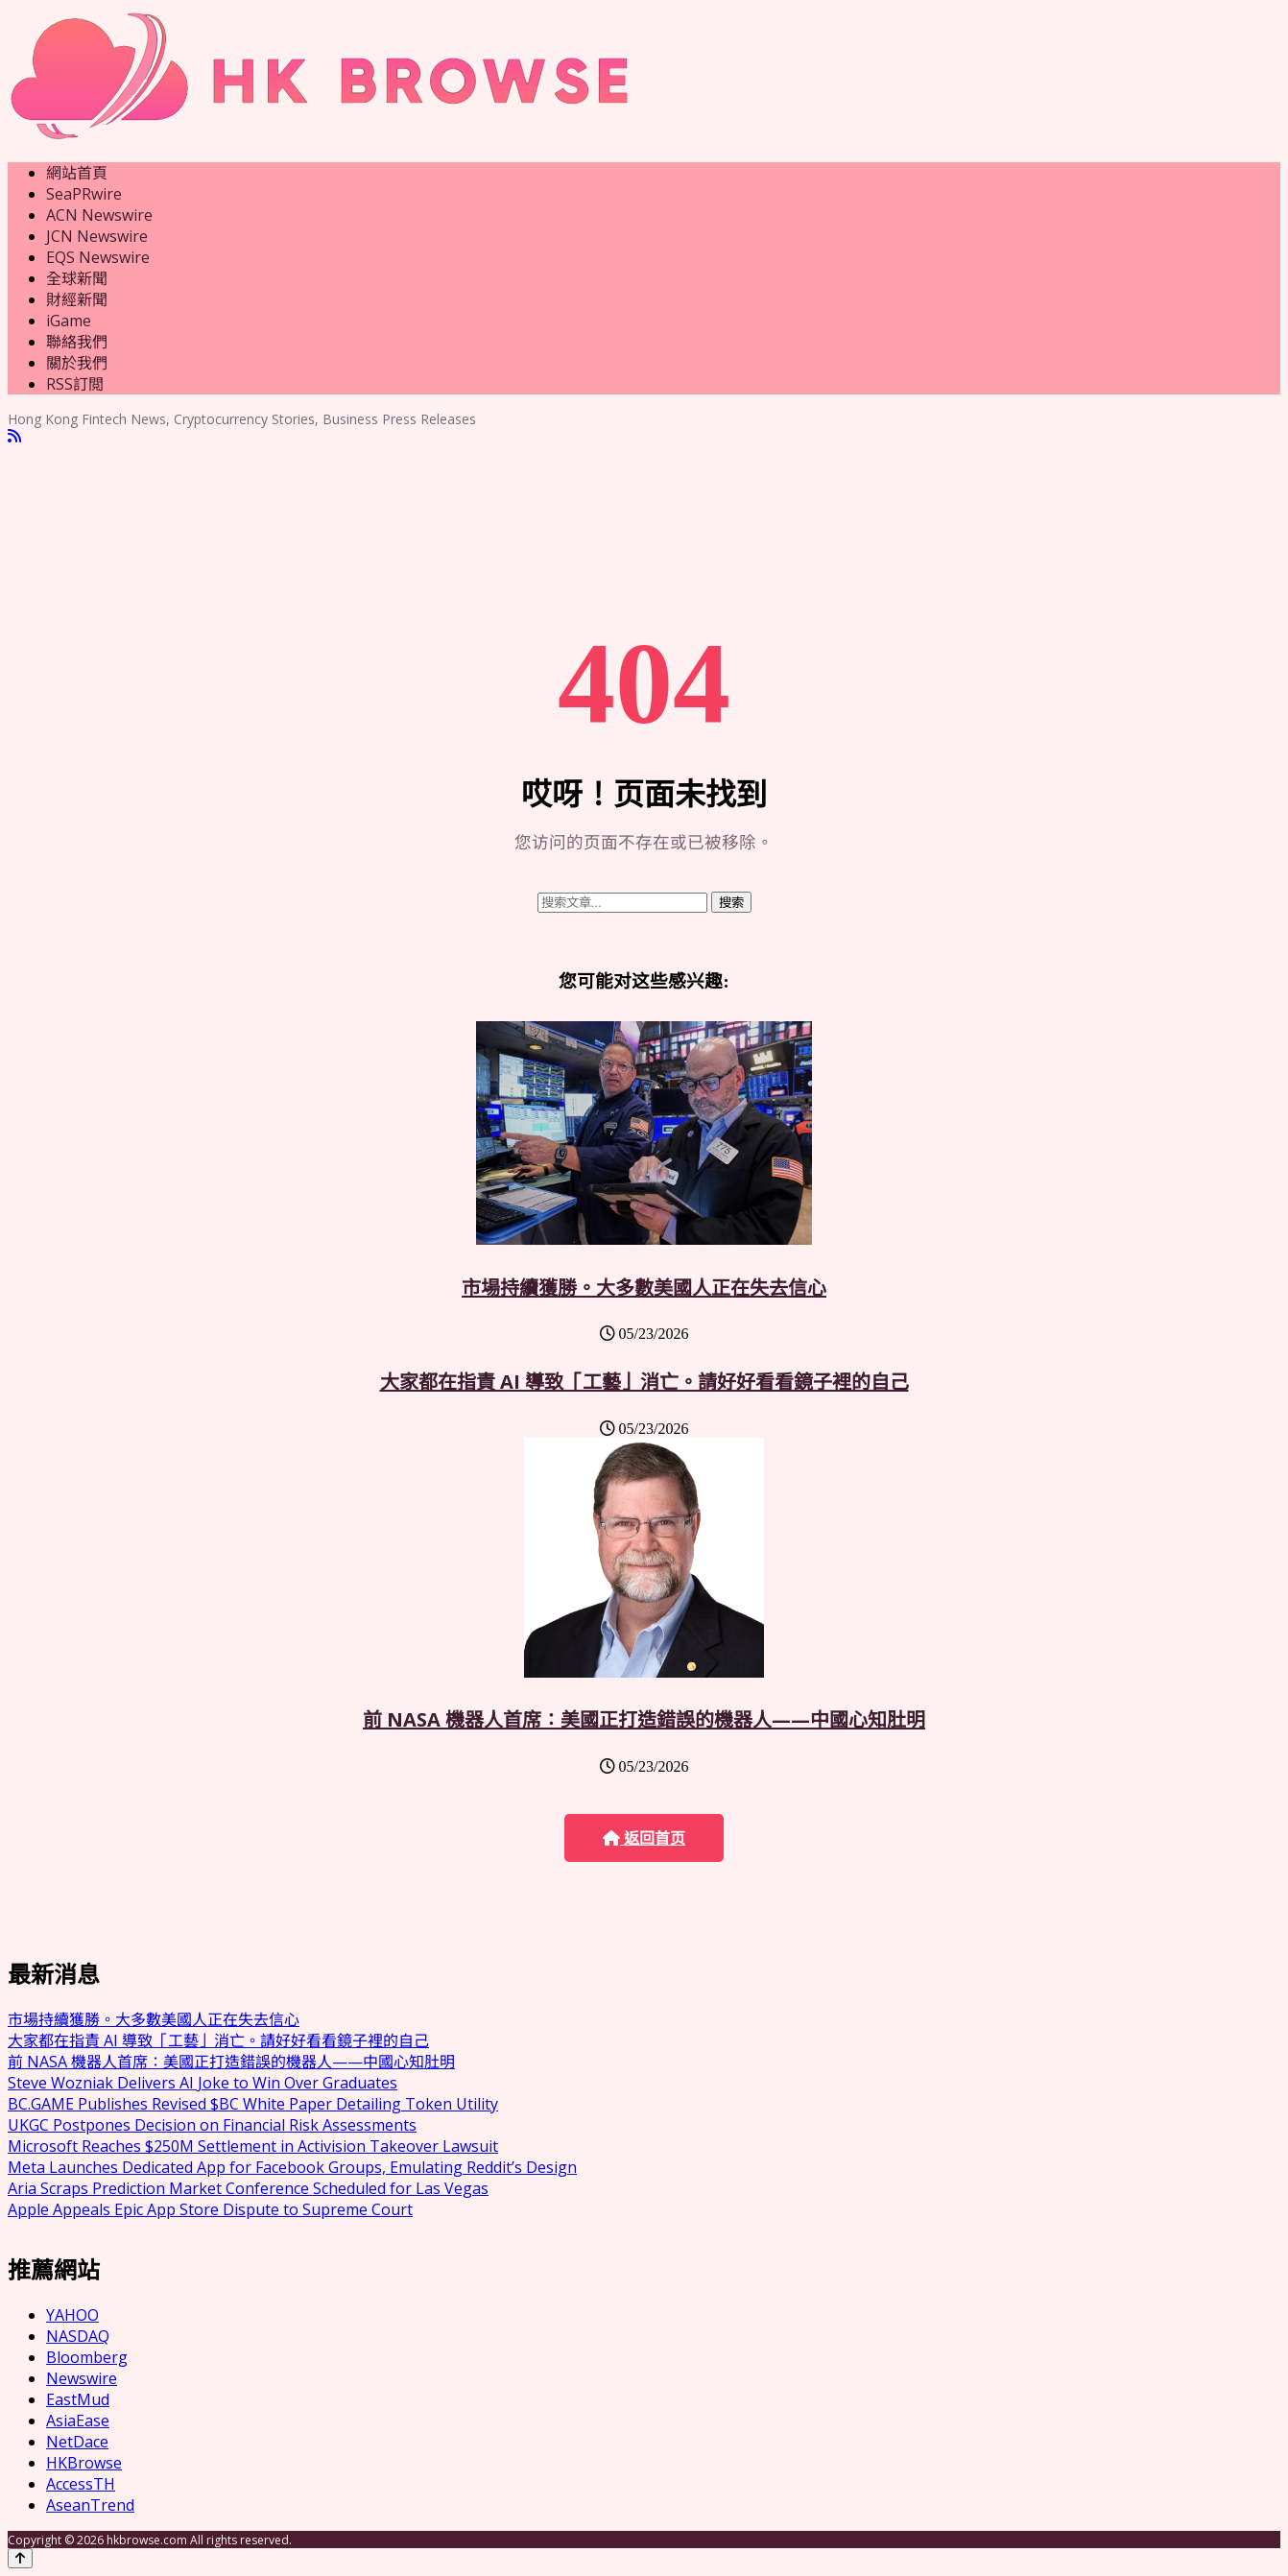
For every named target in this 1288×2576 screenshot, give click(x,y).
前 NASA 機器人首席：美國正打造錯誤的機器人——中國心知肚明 (644, 1719)
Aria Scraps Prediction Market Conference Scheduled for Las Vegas (248, 2188)
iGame (68, 320)
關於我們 (76, 362)
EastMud (77, 2399)
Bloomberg (87, 2357)
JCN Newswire (97, 236)
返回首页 (644, 1838)
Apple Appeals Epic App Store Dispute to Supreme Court (210, 2209)
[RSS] (14, 436)
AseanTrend (90, 2505)
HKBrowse (84, 2462)
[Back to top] (20, 2558)
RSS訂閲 (75, 383)
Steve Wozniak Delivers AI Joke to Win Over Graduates (202, 2082)
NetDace (77, 2441)
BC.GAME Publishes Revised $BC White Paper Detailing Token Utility (253, 2103)
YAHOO (72, 2315)
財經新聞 (76, 299)
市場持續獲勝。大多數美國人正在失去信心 (644, 1287)
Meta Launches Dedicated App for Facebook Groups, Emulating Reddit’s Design (292, 2167)
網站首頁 (76, 172)
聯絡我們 (76, 341)
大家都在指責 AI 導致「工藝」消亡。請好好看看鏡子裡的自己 (644, 1382)
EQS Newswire (98, 257)
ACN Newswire (99, 215)
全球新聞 (76, 278)
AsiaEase (77, 2420)
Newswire (81, 2378)
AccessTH (80, 2483)
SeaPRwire (84, 193)
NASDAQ (77, 2336)
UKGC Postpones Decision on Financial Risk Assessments (212, 2124)
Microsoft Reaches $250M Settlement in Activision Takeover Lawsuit (253, 2146)
